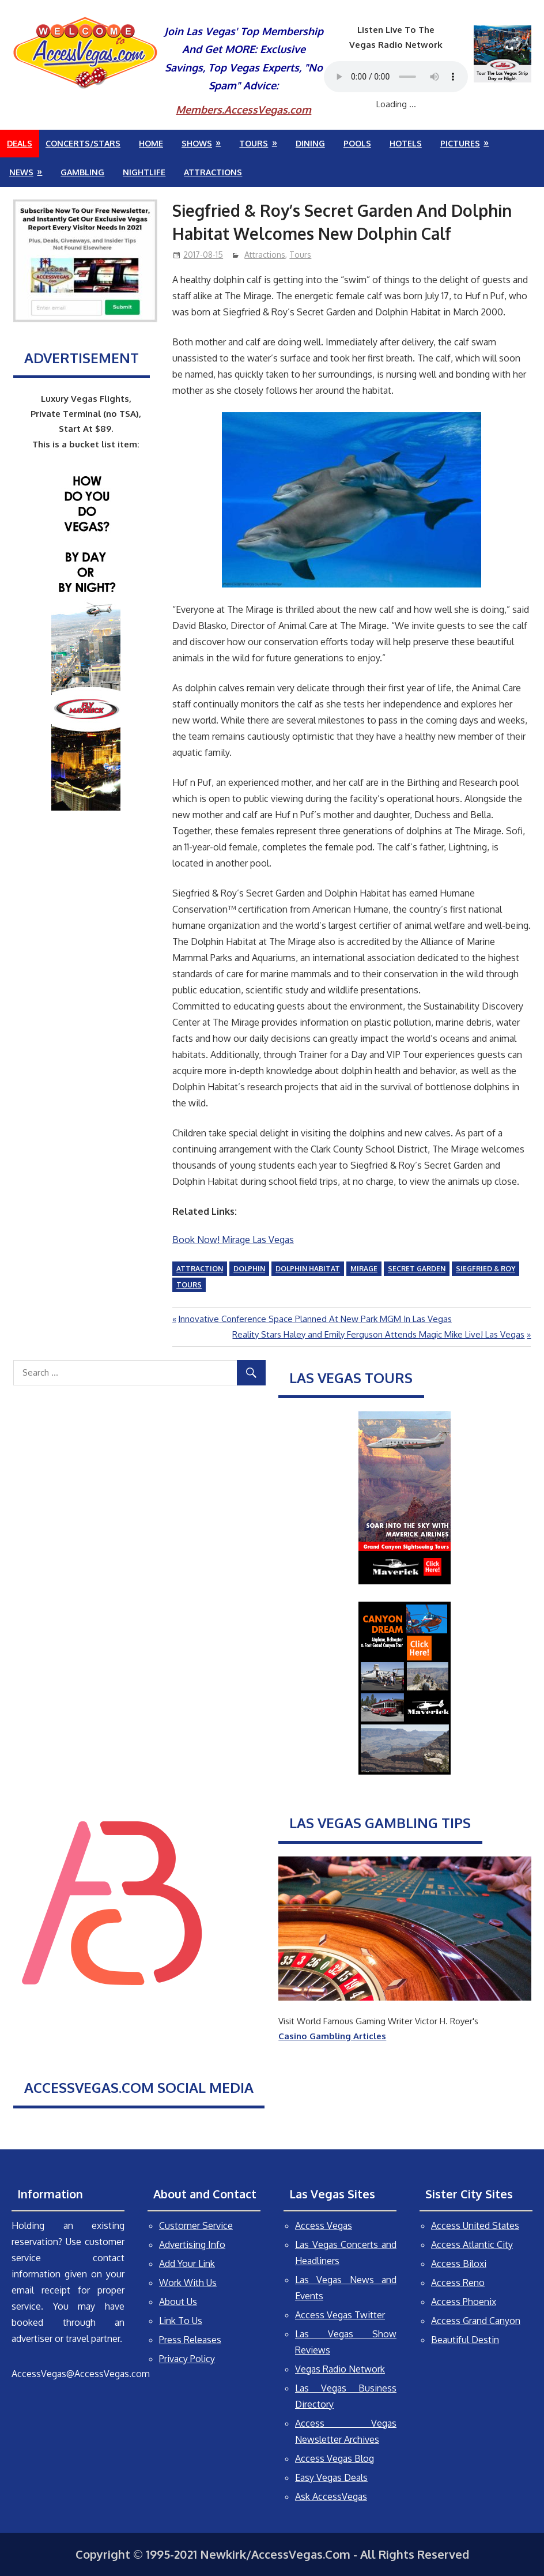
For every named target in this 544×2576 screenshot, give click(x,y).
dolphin (249, 1268)
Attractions (213, 172)
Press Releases (190, 2339)
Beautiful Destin (465, 2339)
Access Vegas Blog (334, 2458)
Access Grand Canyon (475, 2320)
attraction (199, 1268)
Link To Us (180, 2320)
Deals (19, 143)
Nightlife (144, 172)
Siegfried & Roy (485, 1268)
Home (151, 143)
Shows (197, 143)
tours (189, 1285)
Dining (310, 143)
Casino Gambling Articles (332, 2036)
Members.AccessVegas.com (243, 109)
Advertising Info (192, 2244)
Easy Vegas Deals (331, 2477)
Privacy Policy (187, 2358)
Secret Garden (416, 1268)
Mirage (363, 1268)
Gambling (82, 172)
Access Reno (458, 2282)
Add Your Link (187, 2263)
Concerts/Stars (83, 143)
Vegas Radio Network (340, 2369)
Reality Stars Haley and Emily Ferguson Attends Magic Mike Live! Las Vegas (378, 1334)
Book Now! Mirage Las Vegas (233, 1239)
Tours (253, 143)
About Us (178, 2301)
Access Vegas (323, 2225)
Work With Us (188, 2282)
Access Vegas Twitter (340, 2315)
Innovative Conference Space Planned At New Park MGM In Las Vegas (314, 1318)
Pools (357, 143)
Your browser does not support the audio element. (396, 76)
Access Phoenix (463, 2301)
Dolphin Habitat (307, 1268)
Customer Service (196, 2225)
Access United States (475, 2225)
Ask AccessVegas (331, 2496)
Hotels (406, 143)
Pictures (460, 143)
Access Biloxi (458, 2263)
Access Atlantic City (472, 2244)
